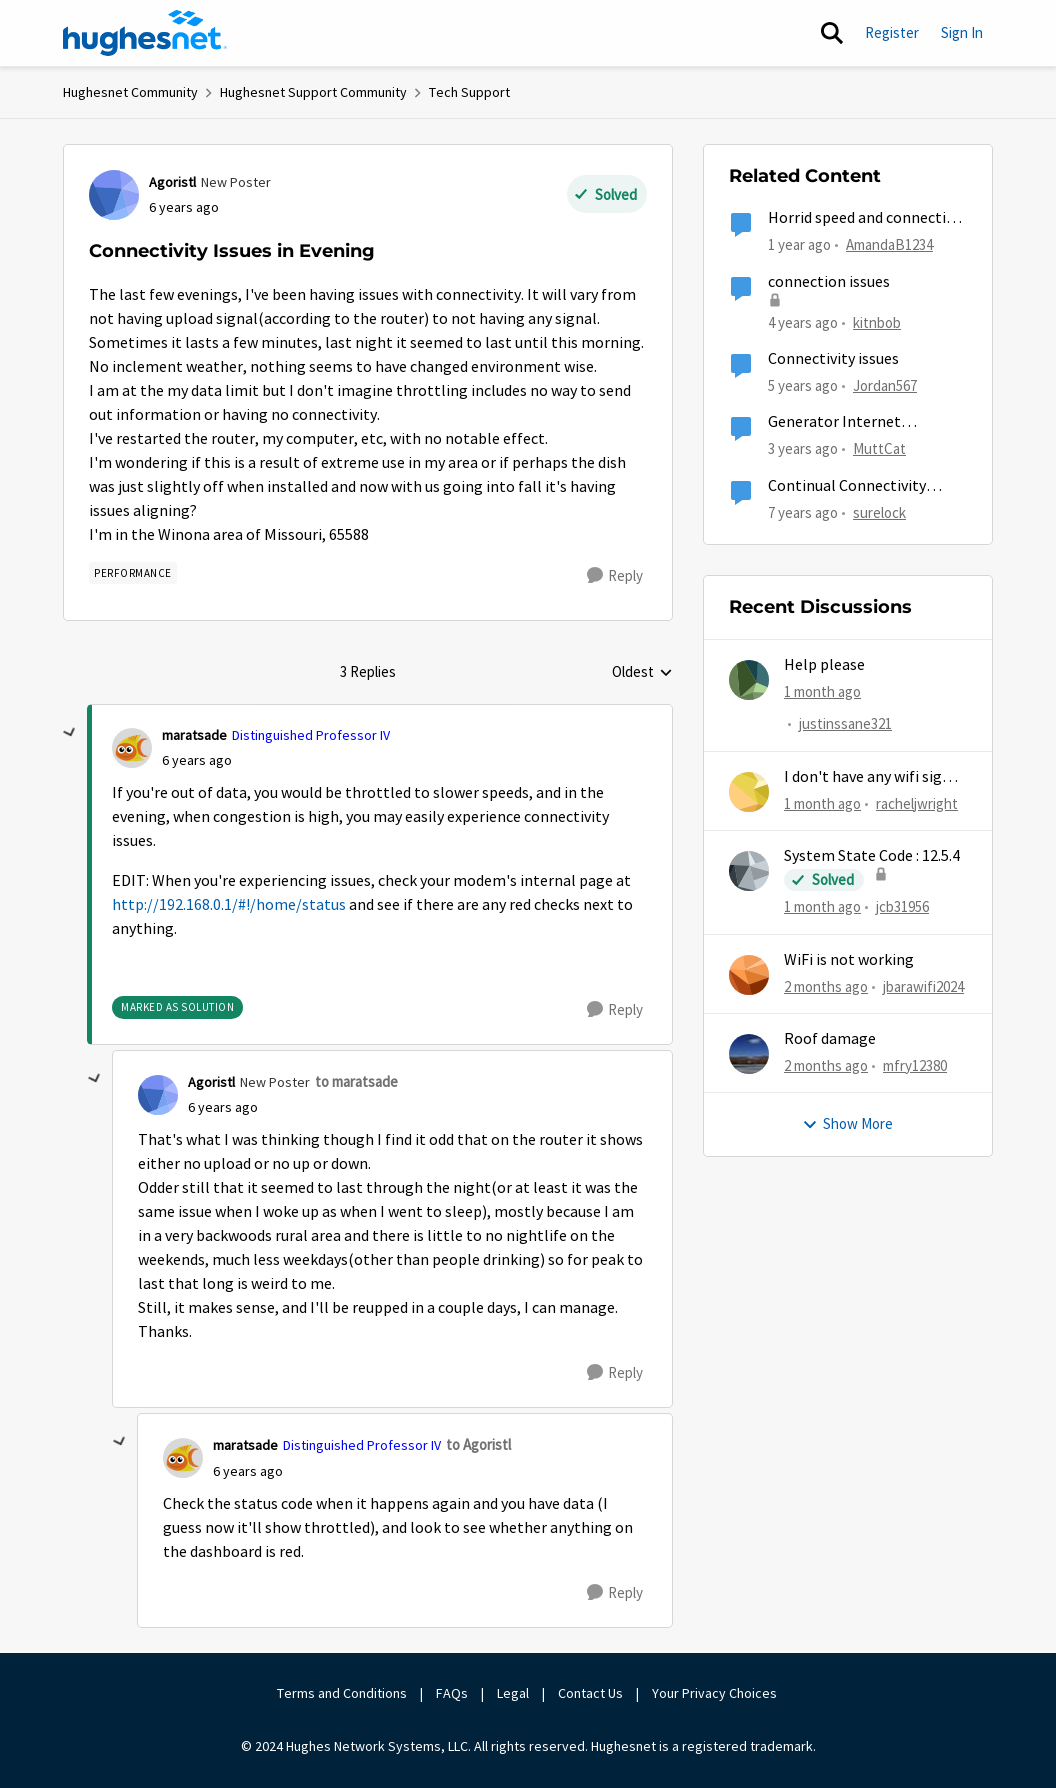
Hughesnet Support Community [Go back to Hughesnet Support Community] (313, 92)
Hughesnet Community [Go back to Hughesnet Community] (130, 92)
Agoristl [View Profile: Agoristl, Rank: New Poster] (172, 182)
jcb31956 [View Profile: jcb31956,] (902, 906)
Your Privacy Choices (716, 1693)
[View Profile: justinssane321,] (749, 680)
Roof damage (830, 1039)
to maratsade (356, 1081)
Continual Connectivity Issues (847, 486)
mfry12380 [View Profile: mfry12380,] (915, 1065)
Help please (824, 665)
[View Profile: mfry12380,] (749, 1054)
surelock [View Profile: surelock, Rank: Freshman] (879, 511)
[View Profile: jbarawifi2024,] (749, 975)
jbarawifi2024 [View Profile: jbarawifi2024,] (923, 985)
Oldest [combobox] (642, 673)
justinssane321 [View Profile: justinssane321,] (845, 724)
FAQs (452, 1693)
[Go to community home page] (145, 33)
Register (892, 32)
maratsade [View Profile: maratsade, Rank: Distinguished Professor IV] (194, 735)
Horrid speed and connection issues (866, 218)
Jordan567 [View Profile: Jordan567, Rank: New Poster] (885, 385)
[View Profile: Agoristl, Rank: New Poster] (114, 195)
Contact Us (590, 1693)
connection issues (829, 282)
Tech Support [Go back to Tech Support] (469, 92)
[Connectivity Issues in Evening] (197, 760)
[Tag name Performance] (133, 573)
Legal (513, 1693)
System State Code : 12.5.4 (872, 856)
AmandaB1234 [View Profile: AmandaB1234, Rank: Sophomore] (889, 244)
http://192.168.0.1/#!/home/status (229, 905)
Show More (847, 1123)
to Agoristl (478, 1444)
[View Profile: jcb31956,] (749, 871)
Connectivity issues (833, 359)
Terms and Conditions (342, 1693)
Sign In (962, 32)
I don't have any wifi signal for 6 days (874, 777)
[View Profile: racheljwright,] (749, 792)
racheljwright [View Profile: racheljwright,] (917, 803)
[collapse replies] (70, 733)
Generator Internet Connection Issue (834, 422)
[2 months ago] (826, 986)
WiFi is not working (849, 960)
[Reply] (615, 576)
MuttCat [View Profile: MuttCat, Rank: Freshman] (879, 448)
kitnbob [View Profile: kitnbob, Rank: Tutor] (877, 321)
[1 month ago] (822, 692)
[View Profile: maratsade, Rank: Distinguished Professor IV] (132, 748)
